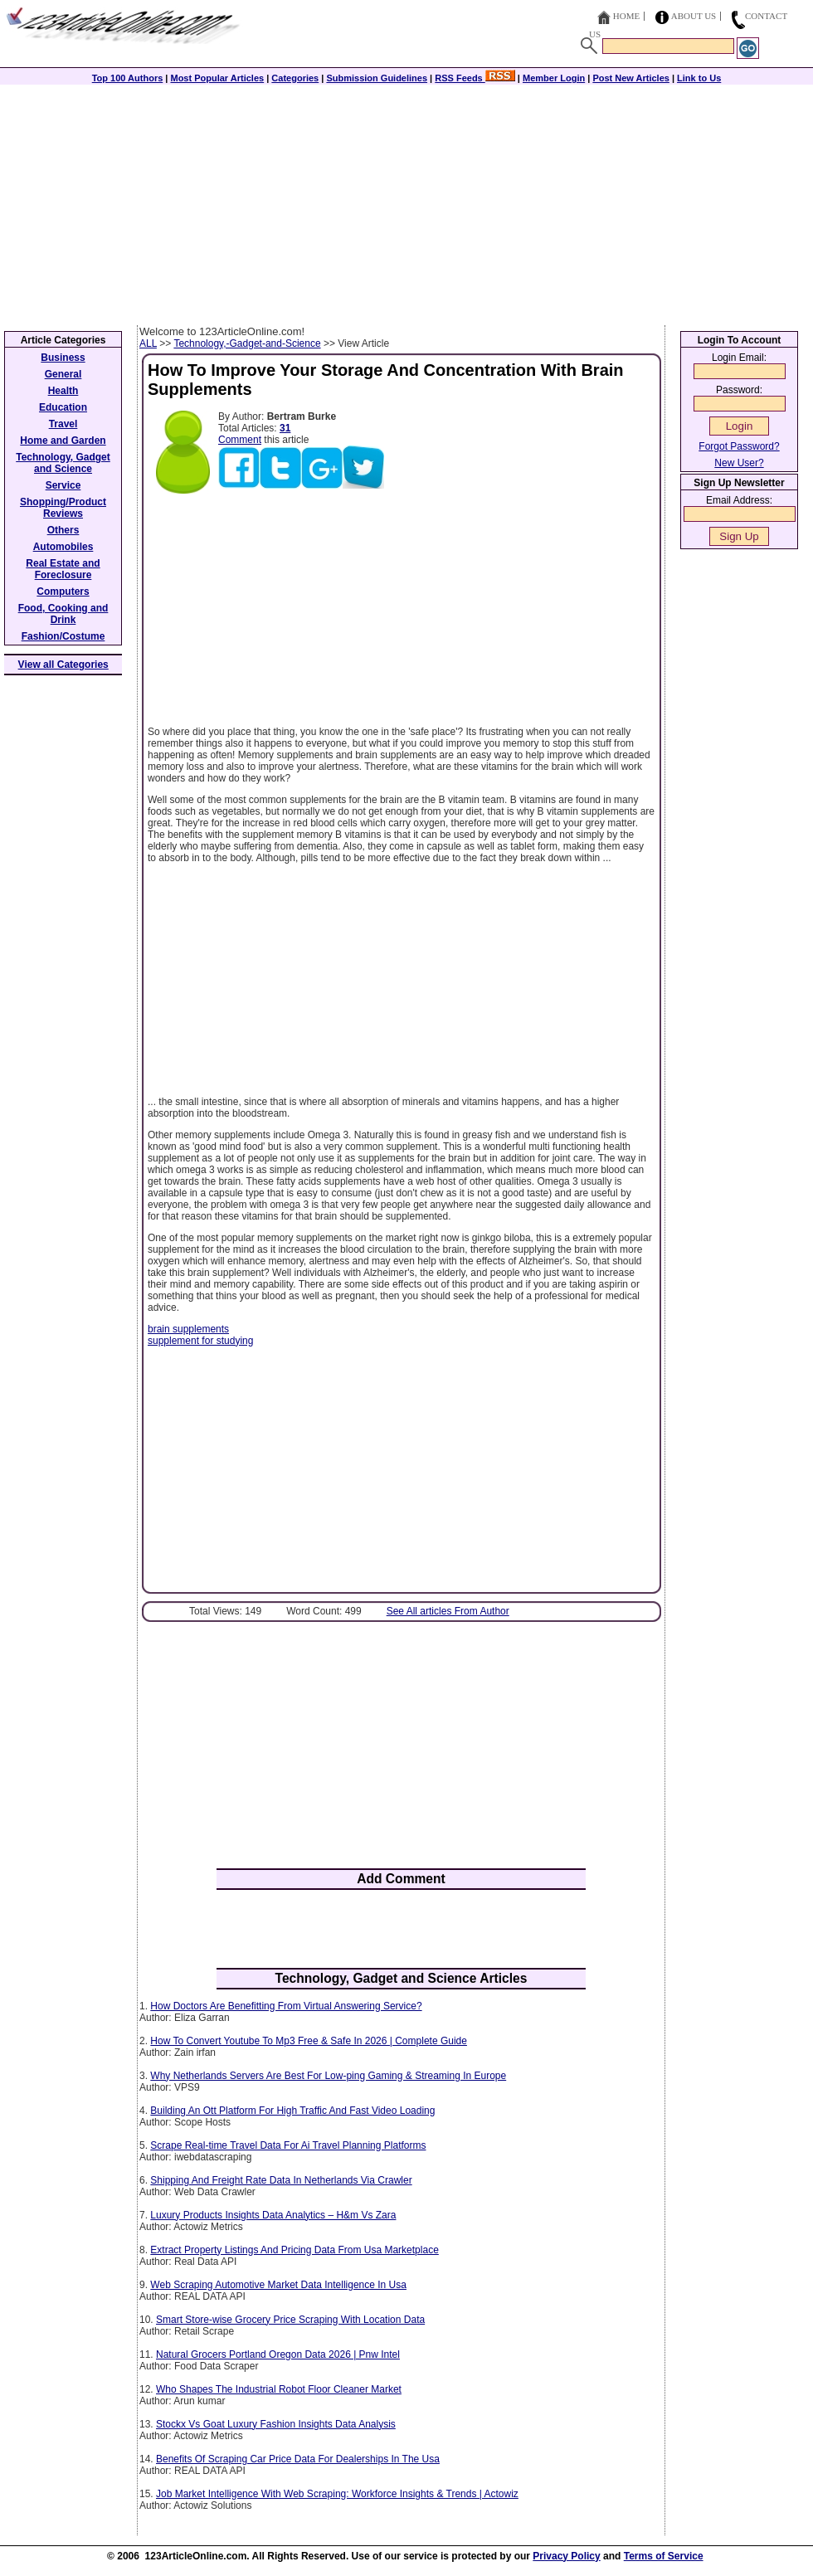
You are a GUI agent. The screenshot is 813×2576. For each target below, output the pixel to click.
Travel (63, 424)
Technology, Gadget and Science (63, 463)
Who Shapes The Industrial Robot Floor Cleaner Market (279, 2389)
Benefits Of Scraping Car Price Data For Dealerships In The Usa (298, 2459)
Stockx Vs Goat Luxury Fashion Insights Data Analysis (276, 2424)
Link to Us (699, 78)
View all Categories (63, 664)
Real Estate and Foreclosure (63, 569)
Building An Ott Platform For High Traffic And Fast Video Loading (292, 2110)
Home (626, 16)
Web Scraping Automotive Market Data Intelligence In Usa (278, 2285)
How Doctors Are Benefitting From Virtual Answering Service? (285, 2006)
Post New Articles (630, 78)
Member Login (554, 78)
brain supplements (188, 1329)
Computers (63, 591)
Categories (295, 78)
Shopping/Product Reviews (63, 507)
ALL (148, 343)
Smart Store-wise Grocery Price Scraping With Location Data (290, 2319)
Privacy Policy (566, 2556)
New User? (738, 463)
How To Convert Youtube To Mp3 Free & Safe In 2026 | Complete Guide (308, 2041)
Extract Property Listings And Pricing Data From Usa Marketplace (294, 2250)
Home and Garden (62, 440)
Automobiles (63, 547)
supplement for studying (200, 1340)
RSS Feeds (475, 78)
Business (63, 357)
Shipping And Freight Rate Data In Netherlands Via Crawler (280, 2180)
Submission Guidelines (376, 78)
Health (63, 391)
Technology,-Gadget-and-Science (246, 343)
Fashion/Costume (63, 636)
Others (63, 530)
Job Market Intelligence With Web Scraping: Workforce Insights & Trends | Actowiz (337, 2494)
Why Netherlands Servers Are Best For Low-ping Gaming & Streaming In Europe (328, 2076)
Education (63, 407)
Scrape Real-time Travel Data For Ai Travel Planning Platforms (288, 2145)
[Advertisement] (406, 201)
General (63, 374)
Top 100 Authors (127, 78)
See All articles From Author (448, 1611)
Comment (239, 440)
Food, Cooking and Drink (63, 614)
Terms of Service (663, 2556)
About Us (694, 16)
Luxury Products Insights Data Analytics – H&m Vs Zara (273, 2215)
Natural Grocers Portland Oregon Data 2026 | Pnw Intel (278, 2354)
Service (63, 485)
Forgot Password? (739, 446)
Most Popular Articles (217, 78)
